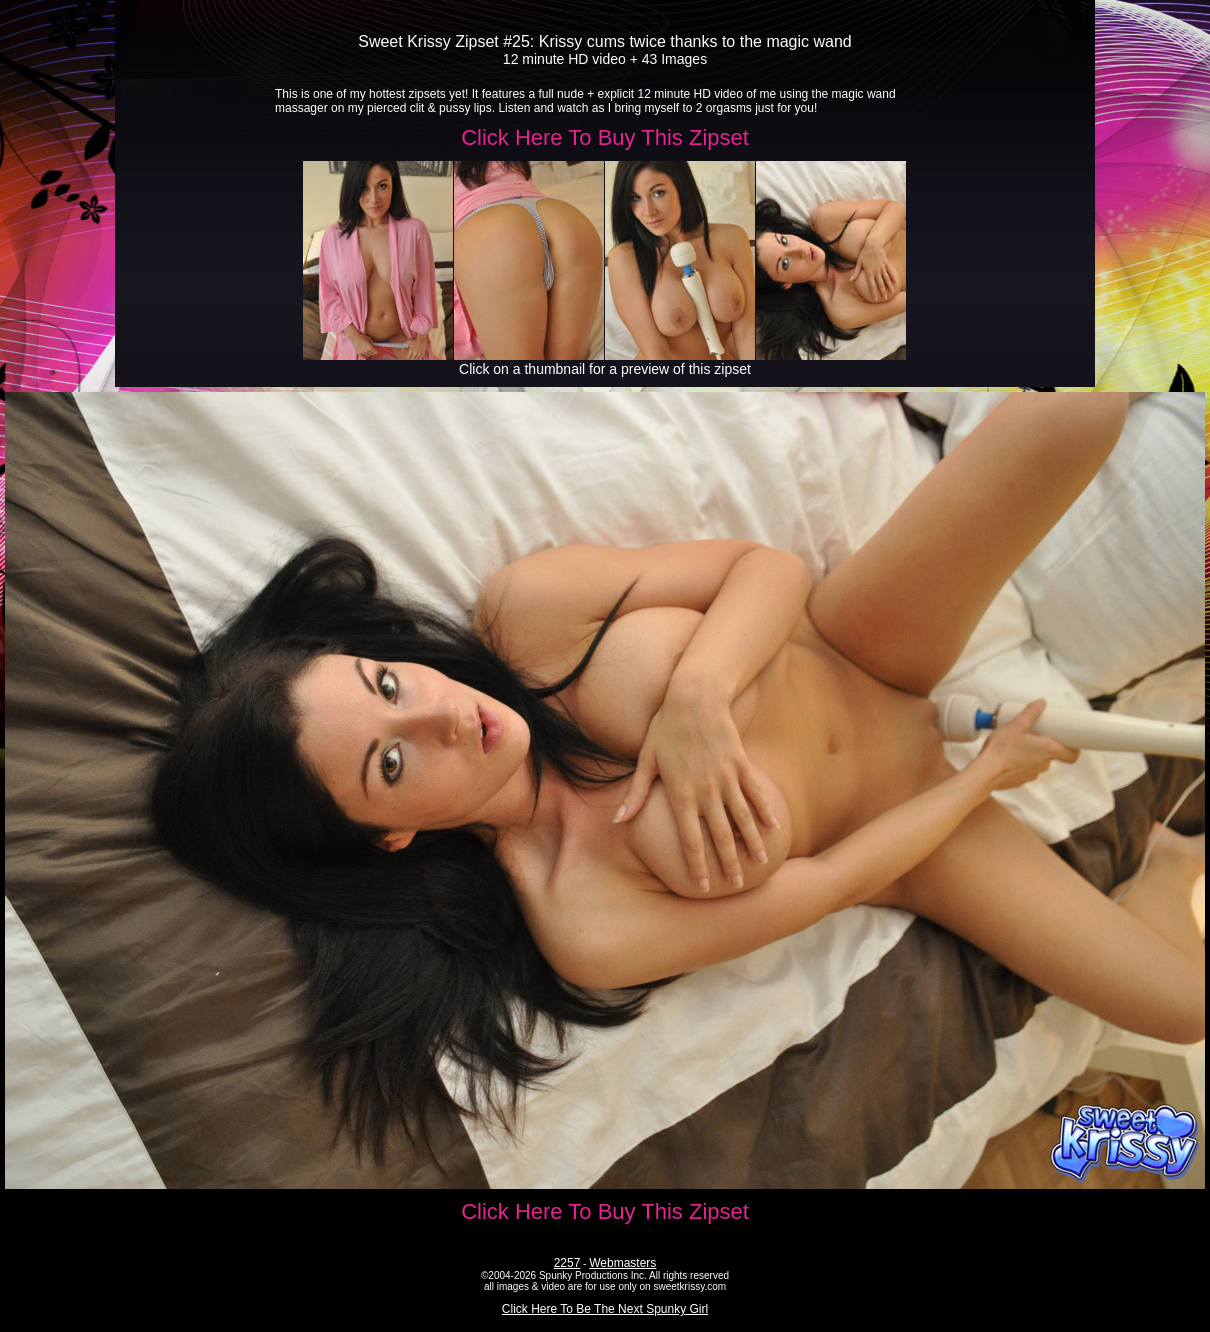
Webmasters (622, 1263)
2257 (567, 1263)
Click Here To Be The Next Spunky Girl (605, 1309)
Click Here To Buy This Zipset (605, 137)
